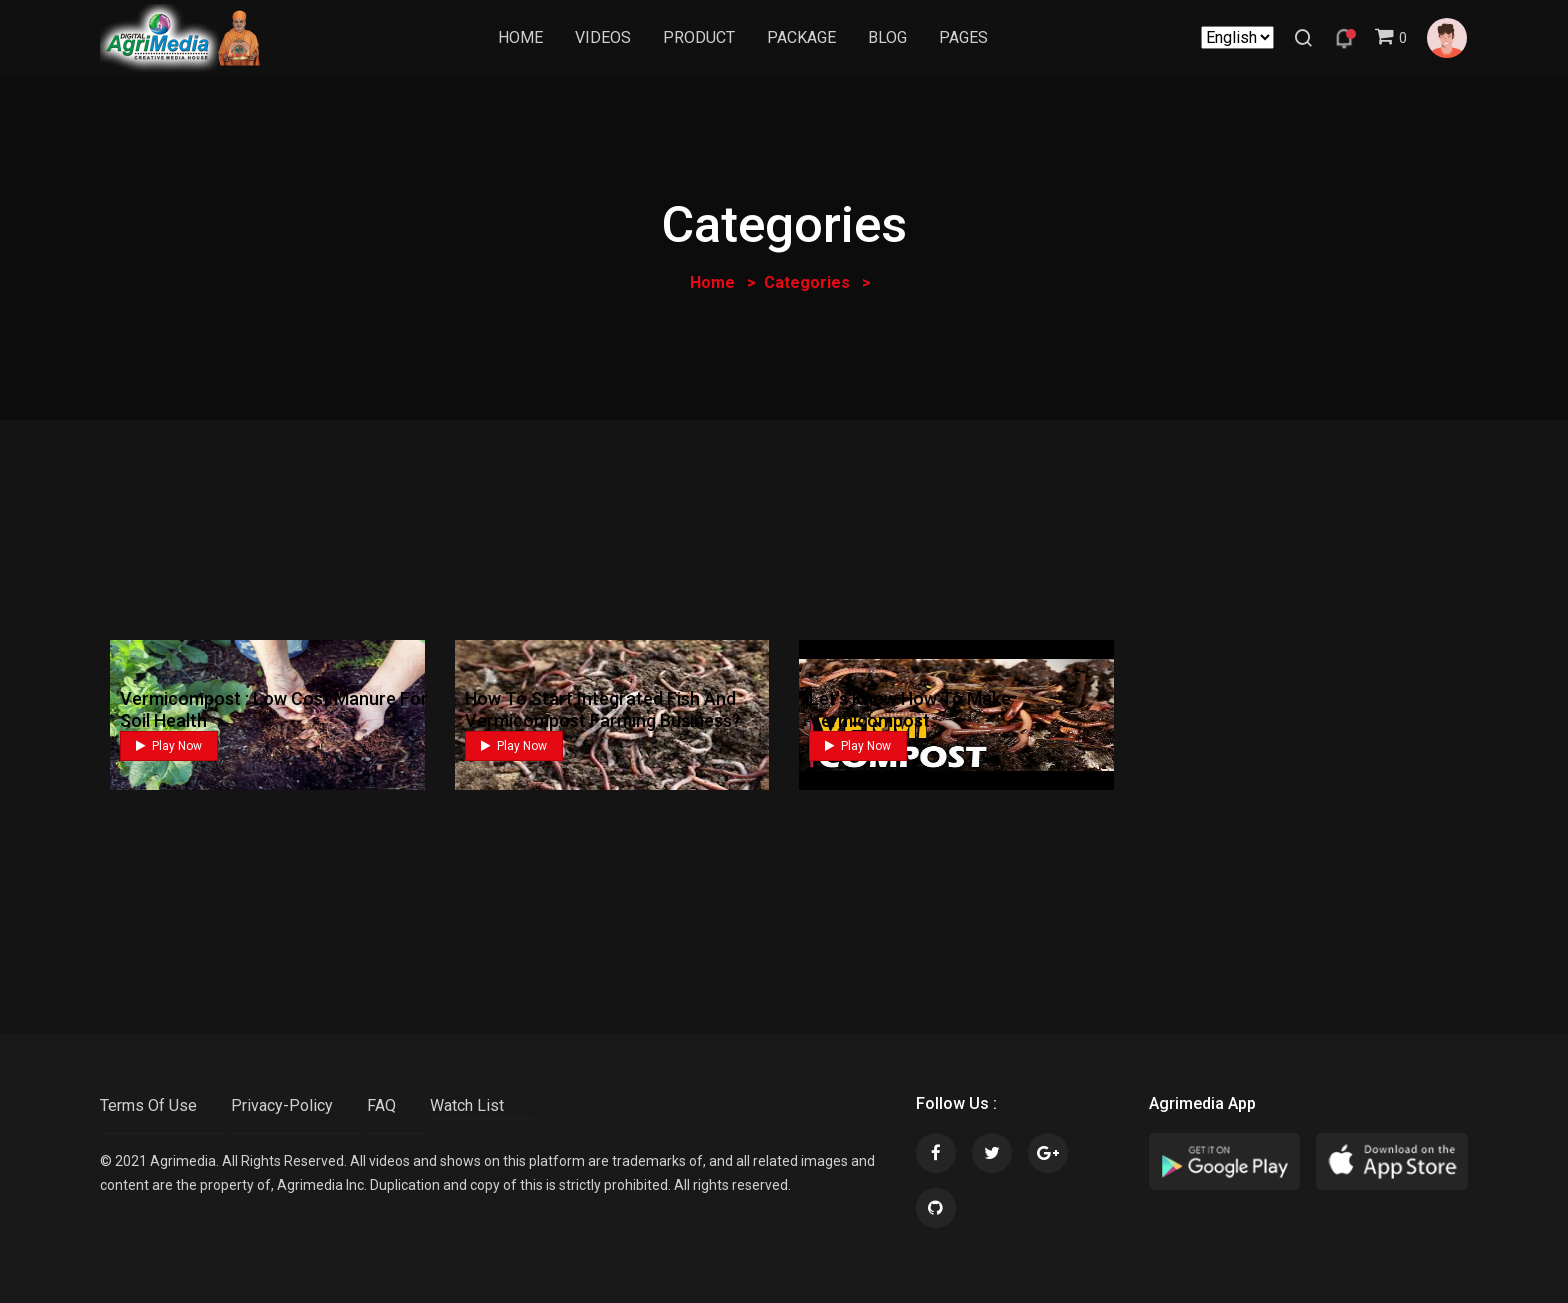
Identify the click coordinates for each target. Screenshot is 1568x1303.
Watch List (467, 1105)
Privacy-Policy (282, 1105)
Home (521, 38)
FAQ (381, 1105)
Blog (888, 38)
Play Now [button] (169, 746)
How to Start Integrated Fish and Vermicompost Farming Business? (603, 709)
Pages (964, 38)
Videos (604, 38)
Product (700, 38)
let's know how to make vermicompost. (910, 709)
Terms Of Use (148, 1105)
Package (802, 38)
